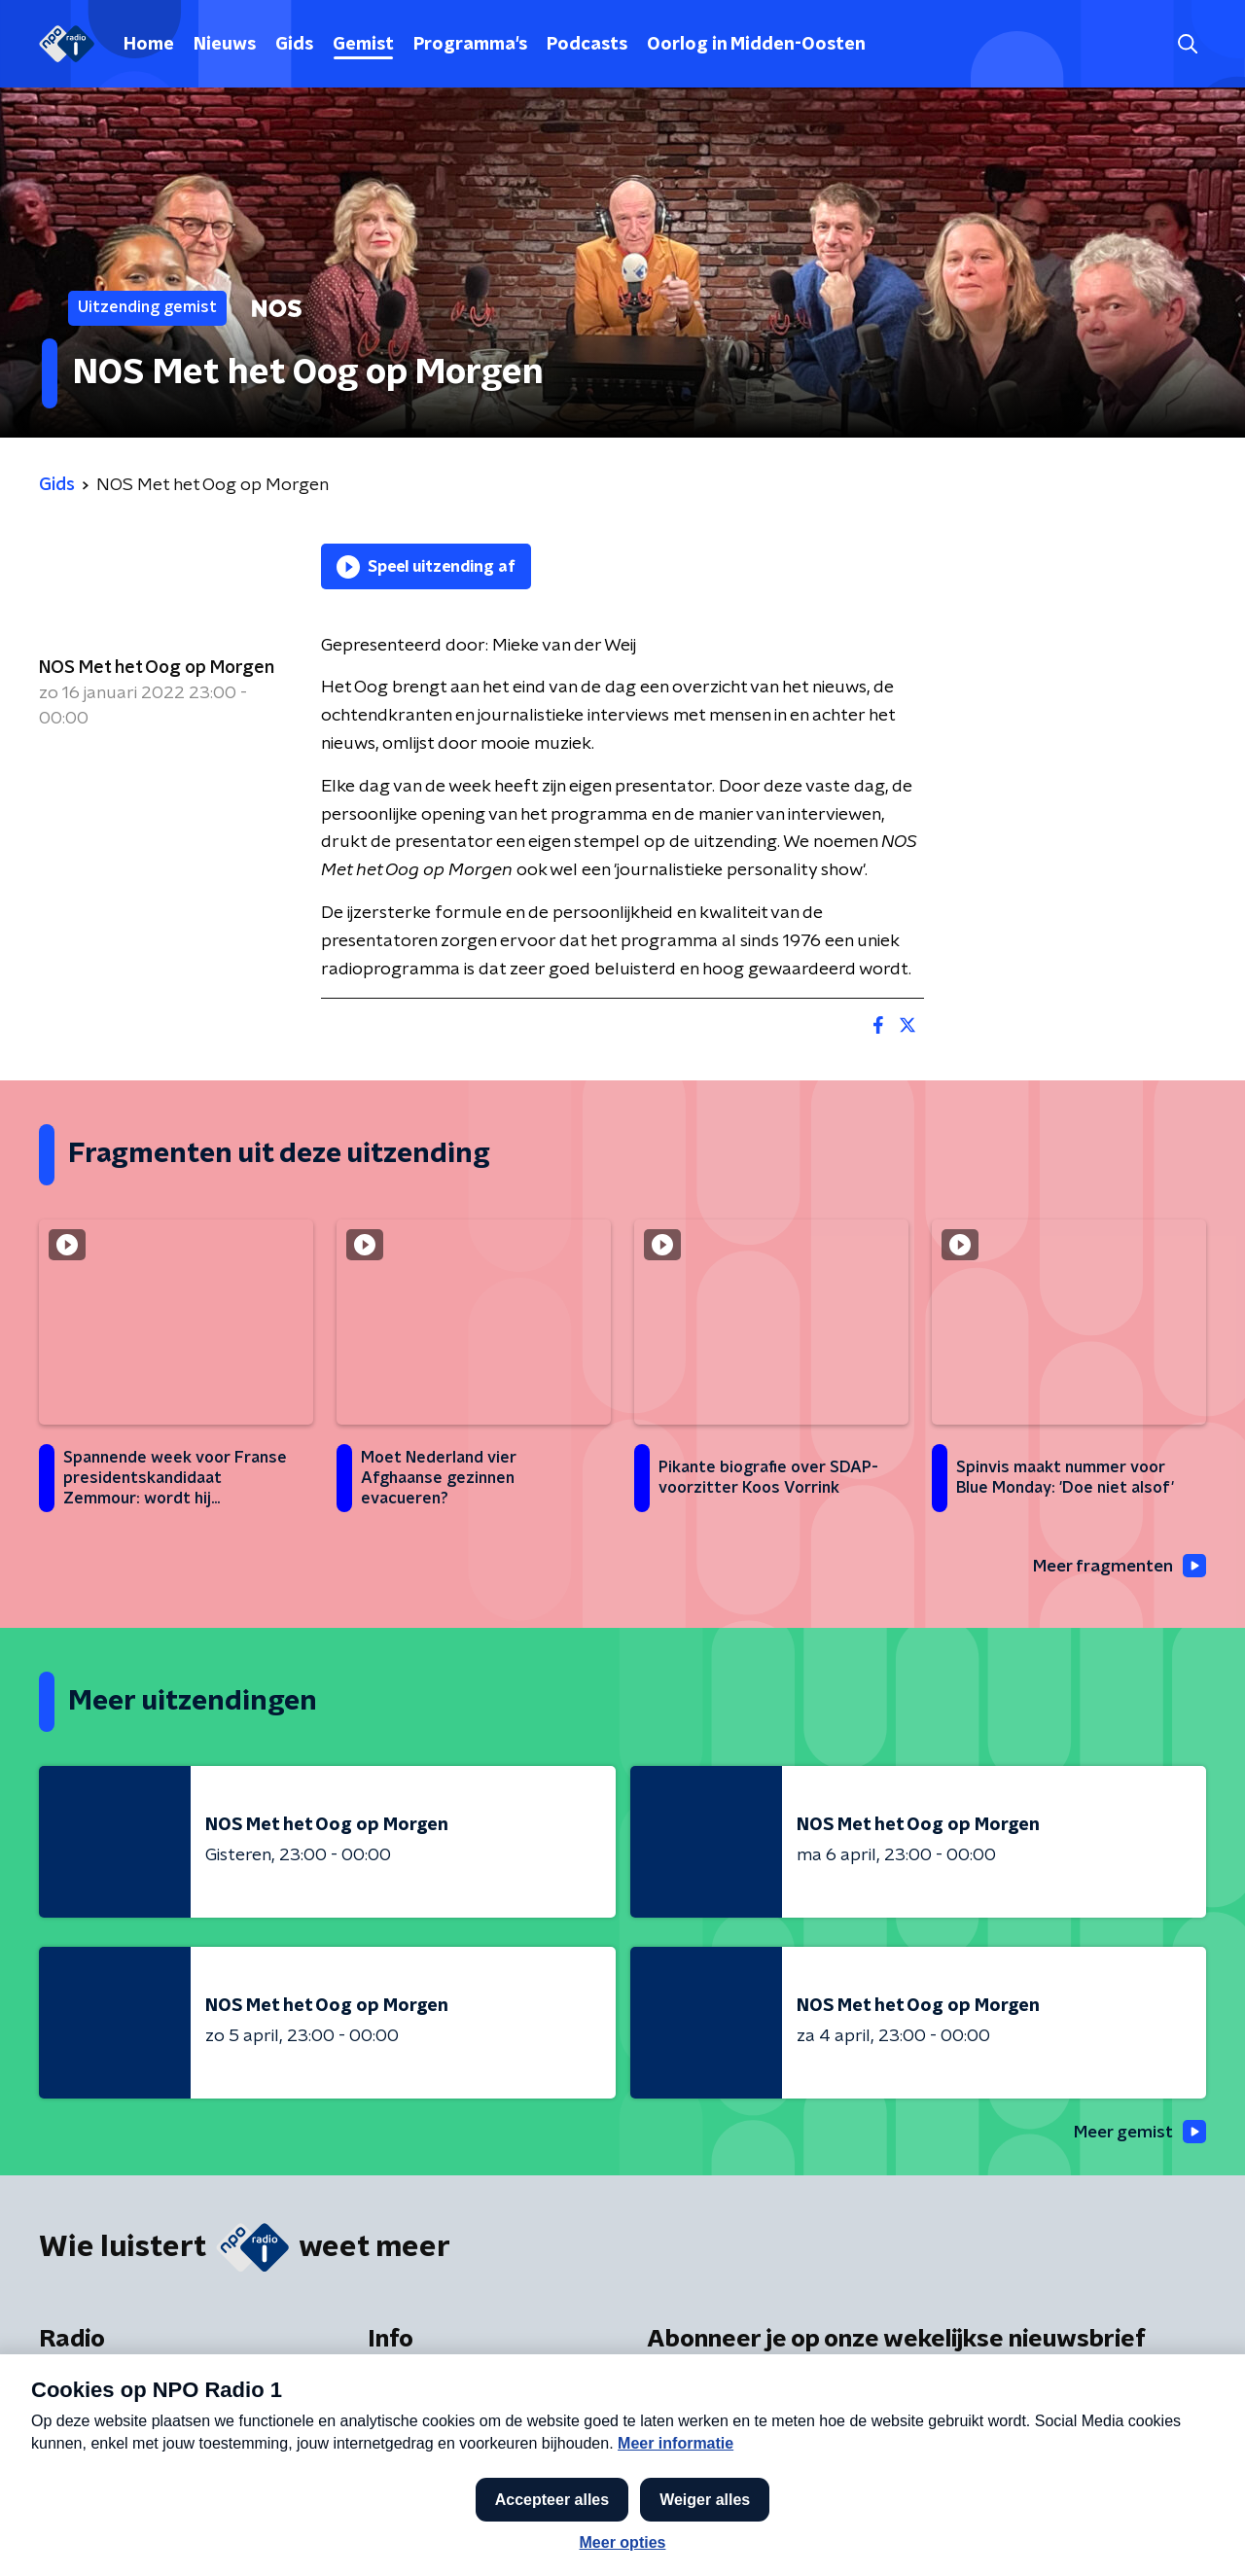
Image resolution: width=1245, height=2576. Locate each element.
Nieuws (225, 44)
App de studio (424, 2472)
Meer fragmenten (1115, 1566)
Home (149, 44)
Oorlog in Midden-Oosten (756, 44)
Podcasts (587, 44)
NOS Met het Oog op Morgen (156, 668)
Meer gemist (1137, 2133)
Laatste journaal (949, 2535)
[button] (551, 2535)
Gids (294, 44)
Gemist (363, 44)
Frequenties (86, 2394)
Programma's (470, 44)
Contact (400, 2394)
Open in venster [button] (1157, 2534)
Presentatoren (98, 2472)
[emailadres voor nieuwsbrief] (926, 2448)
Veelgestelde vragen (451, 2433)
